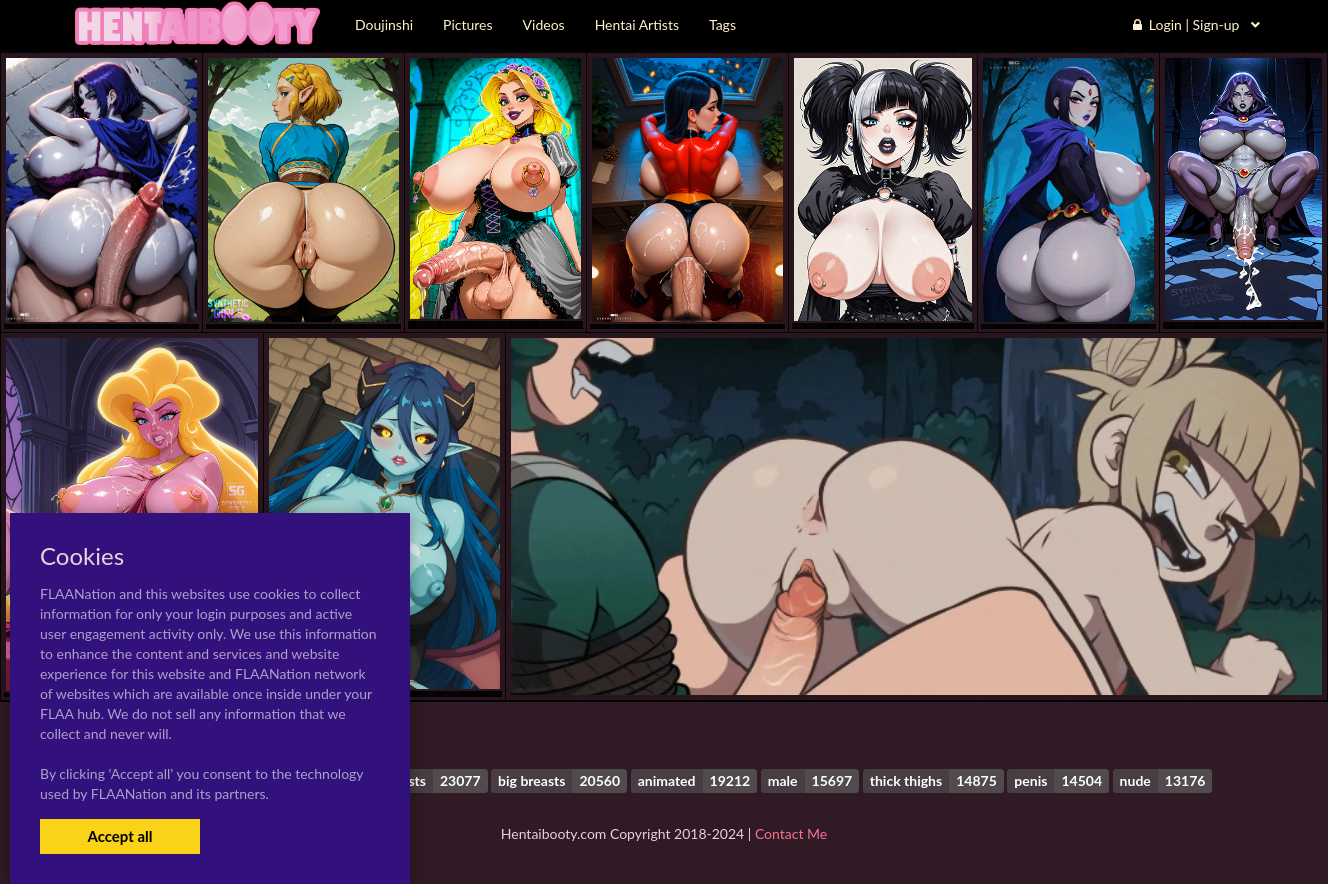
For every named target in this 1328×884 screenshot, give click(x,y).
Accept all (119, 836)
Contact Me (791, 833)
